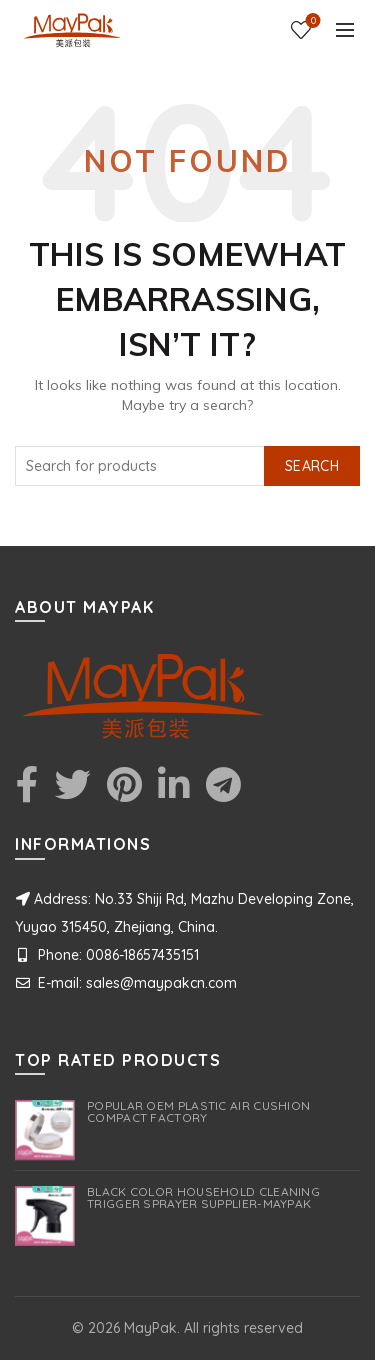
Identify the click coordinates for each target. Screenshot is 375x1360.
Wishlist (311, 21)
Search (312, 466)
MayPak (150, 1328)
